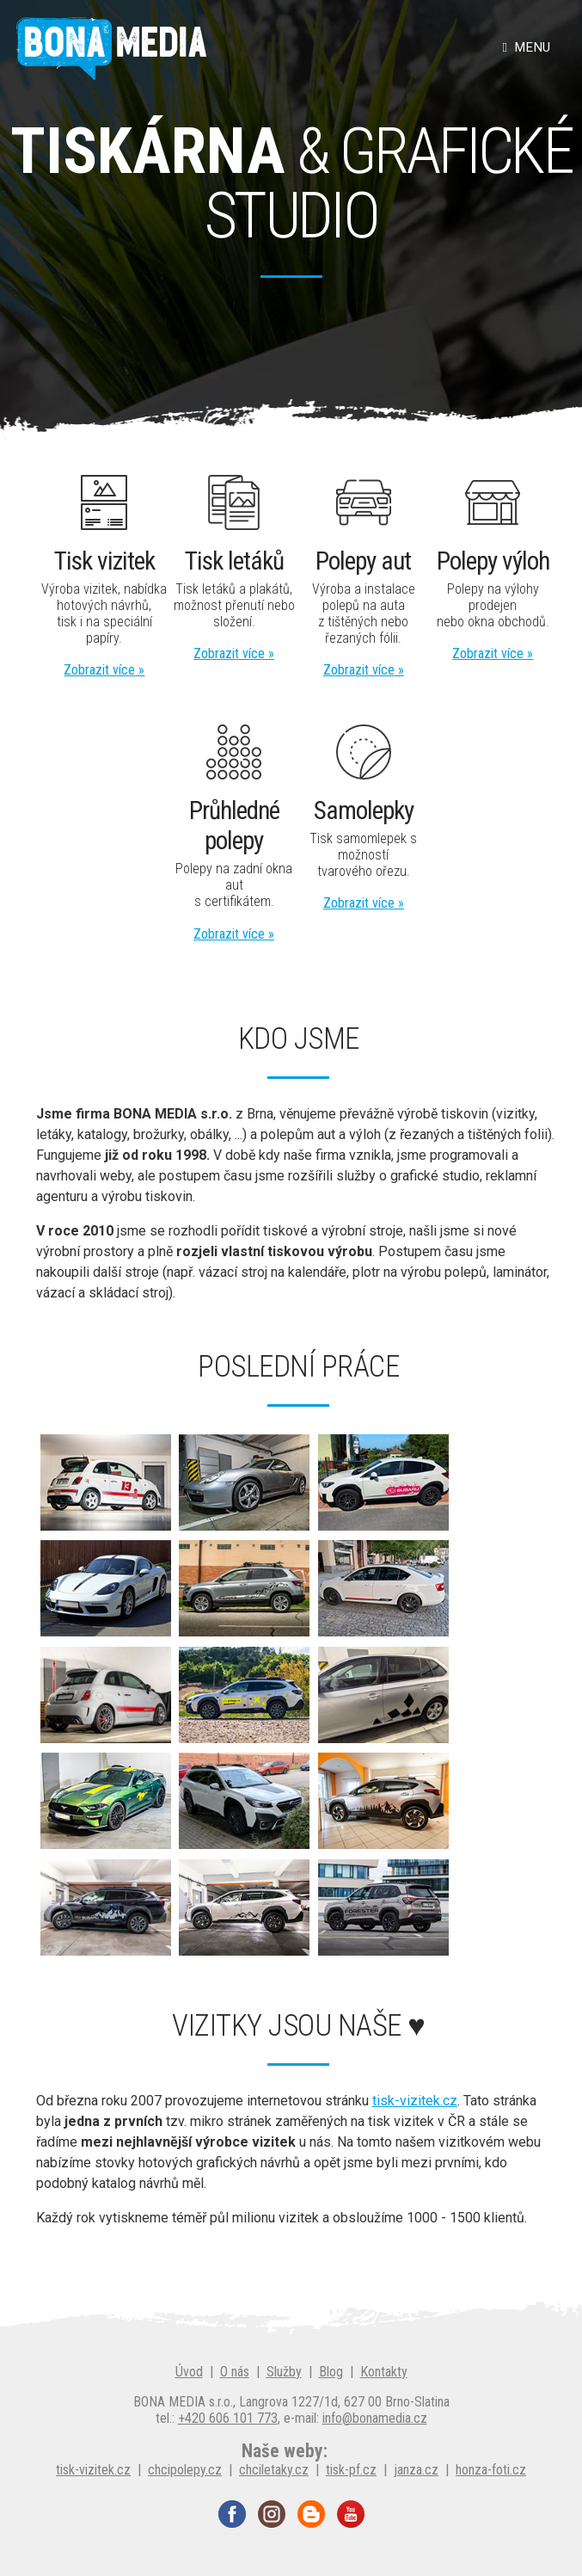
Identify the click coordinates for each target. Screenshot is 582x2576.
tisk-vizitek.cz (414, 2100)
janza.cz (416, 2470)
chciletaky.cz (274, 2470)
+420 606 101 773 (228, 2418)
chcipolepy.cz (185, 2470)
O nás (234, 2371)
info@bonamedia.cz (374, 2418)
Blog (331, 2371)
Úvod (189, 2371)
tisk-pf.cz (351, 2470)
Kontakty (383, 2371)
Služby (284, 2371)
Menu (527, 47)
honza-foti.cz (491, 2470)
